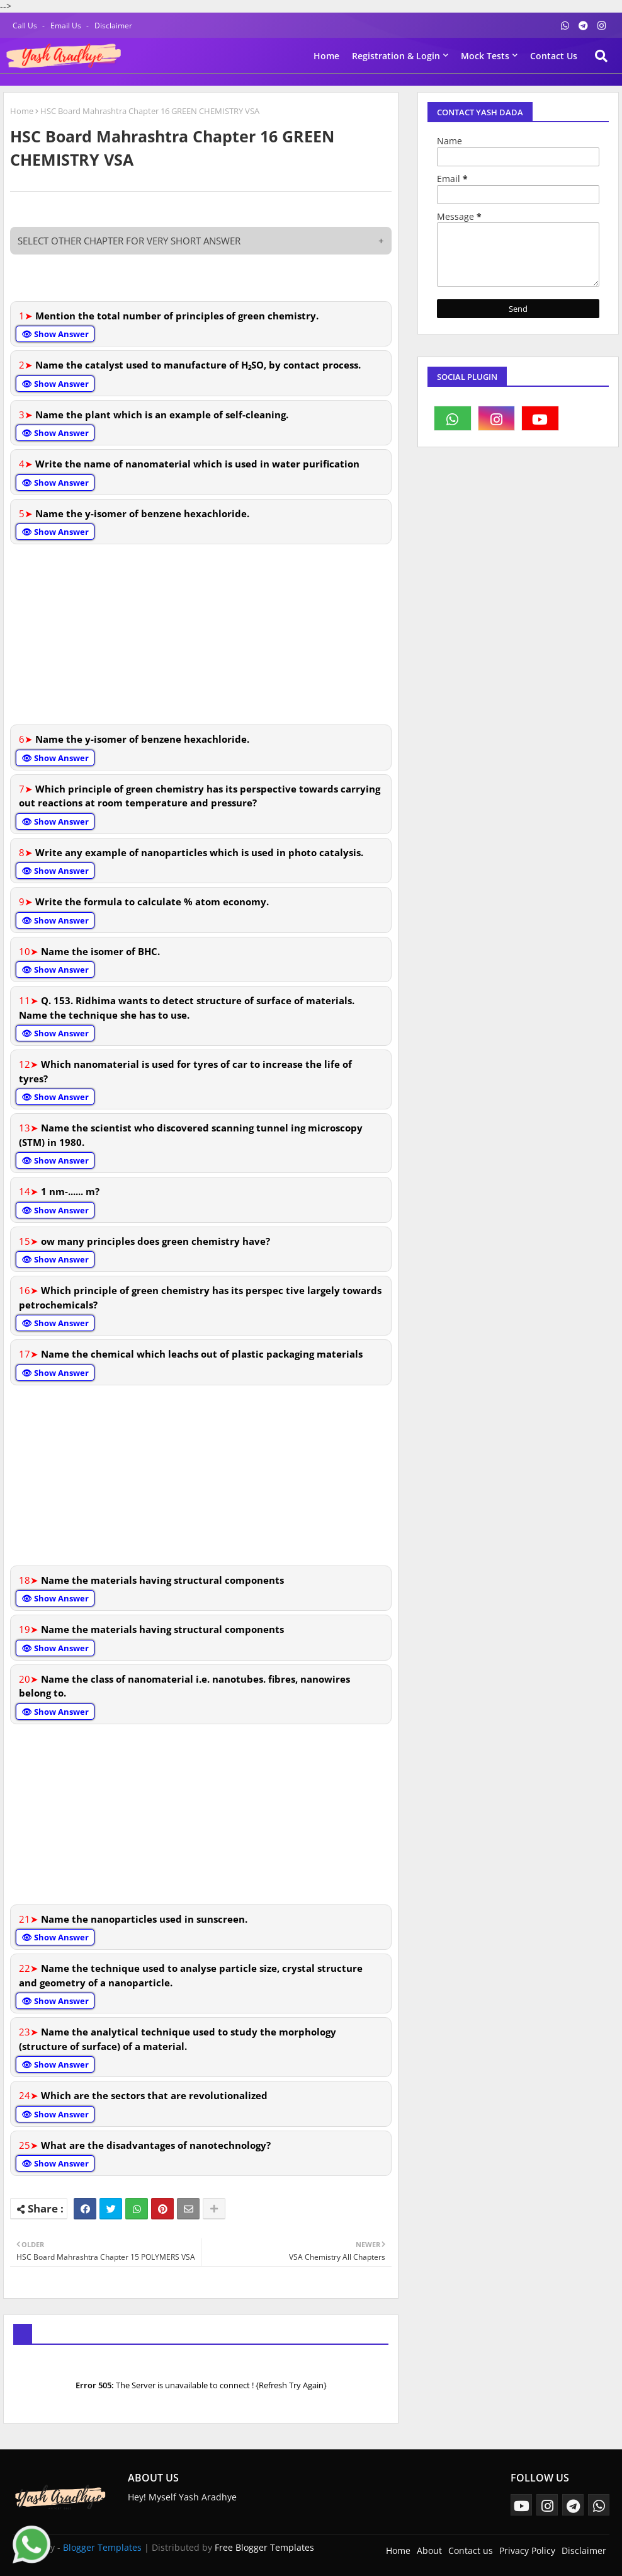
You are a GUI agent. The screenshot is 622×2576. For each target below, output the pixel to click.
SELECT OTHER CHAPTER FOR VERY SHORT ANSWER (201, 240)
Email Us (66, 25)
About (429, 2550)
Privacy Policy (527, 2550)
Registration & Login (396, 56)
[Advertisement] (201, 632)
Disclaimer (113, 25)
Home (326, 56)
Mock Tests (485, 56)
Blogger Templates (102, 2547)
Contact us (553, 56)
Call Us (26, 25)
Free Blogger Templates (264, 2547)
